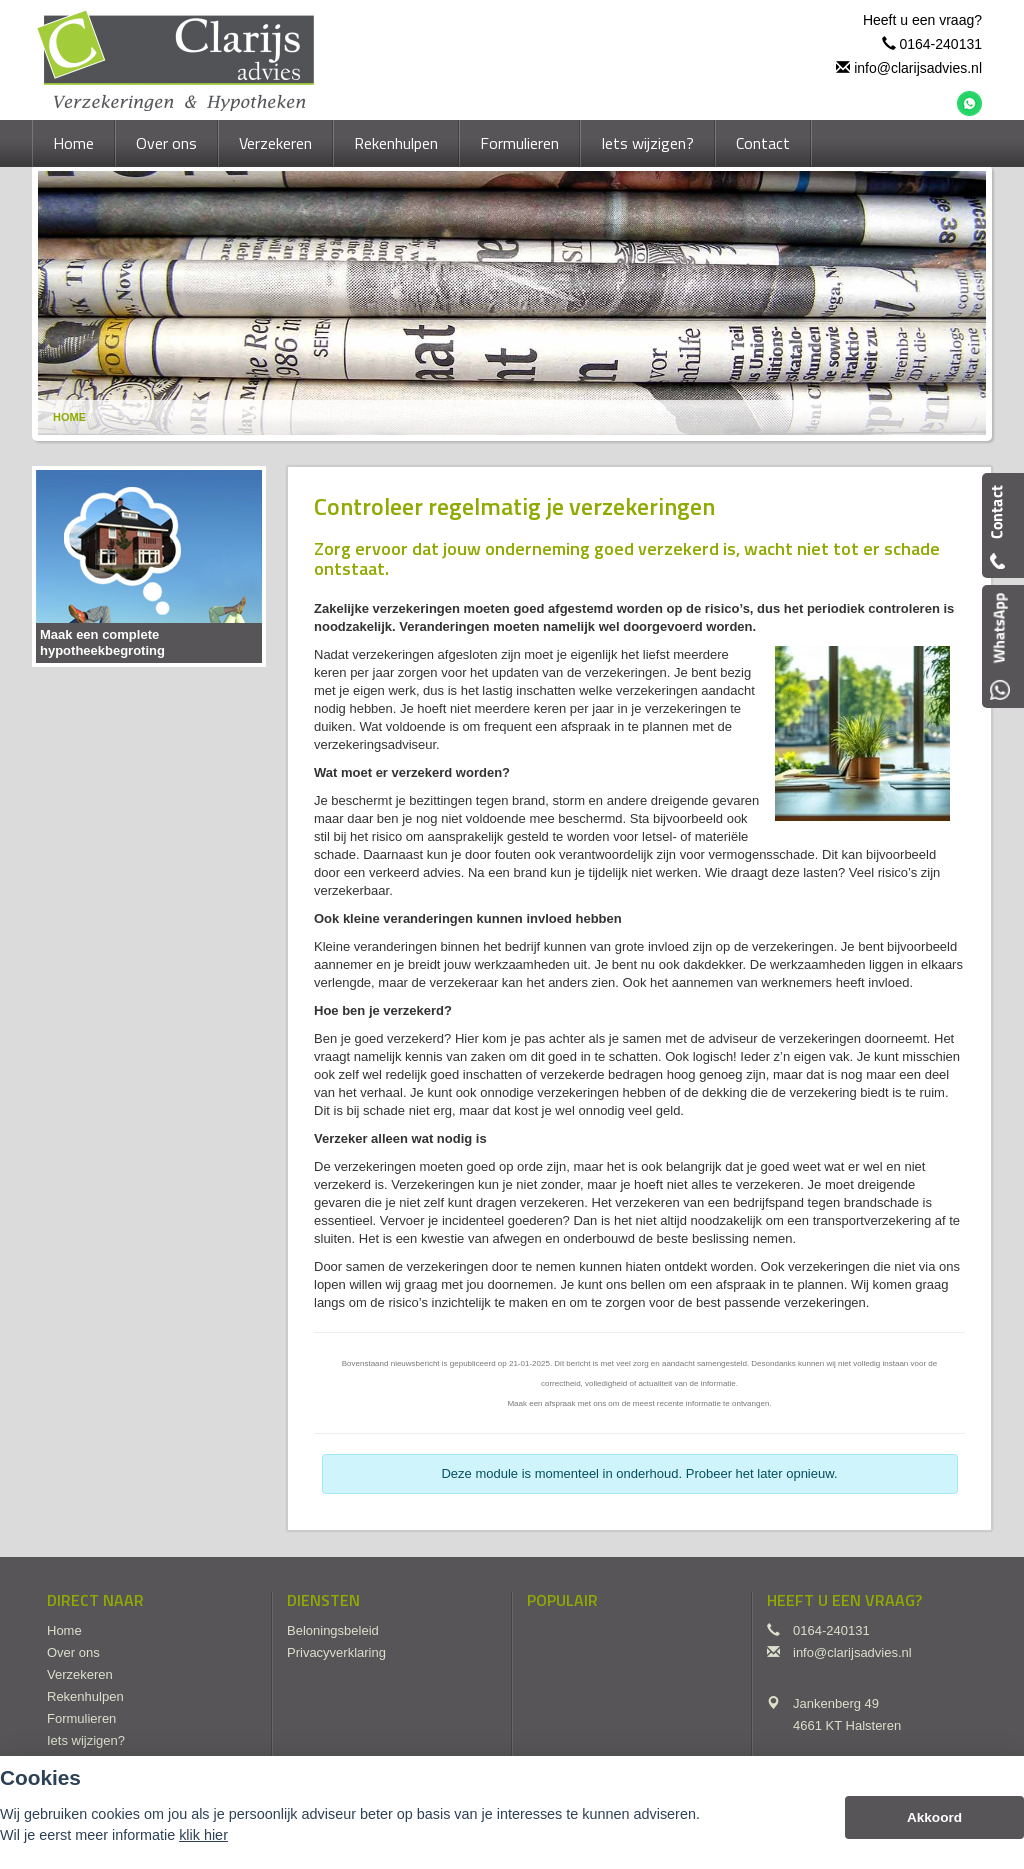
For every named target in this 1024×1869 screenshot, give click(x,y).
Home (69, 417)
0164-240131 (940, 44)
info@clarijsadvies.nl (918, 68)
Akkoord (934, 1817)
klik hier (203, 1835)
